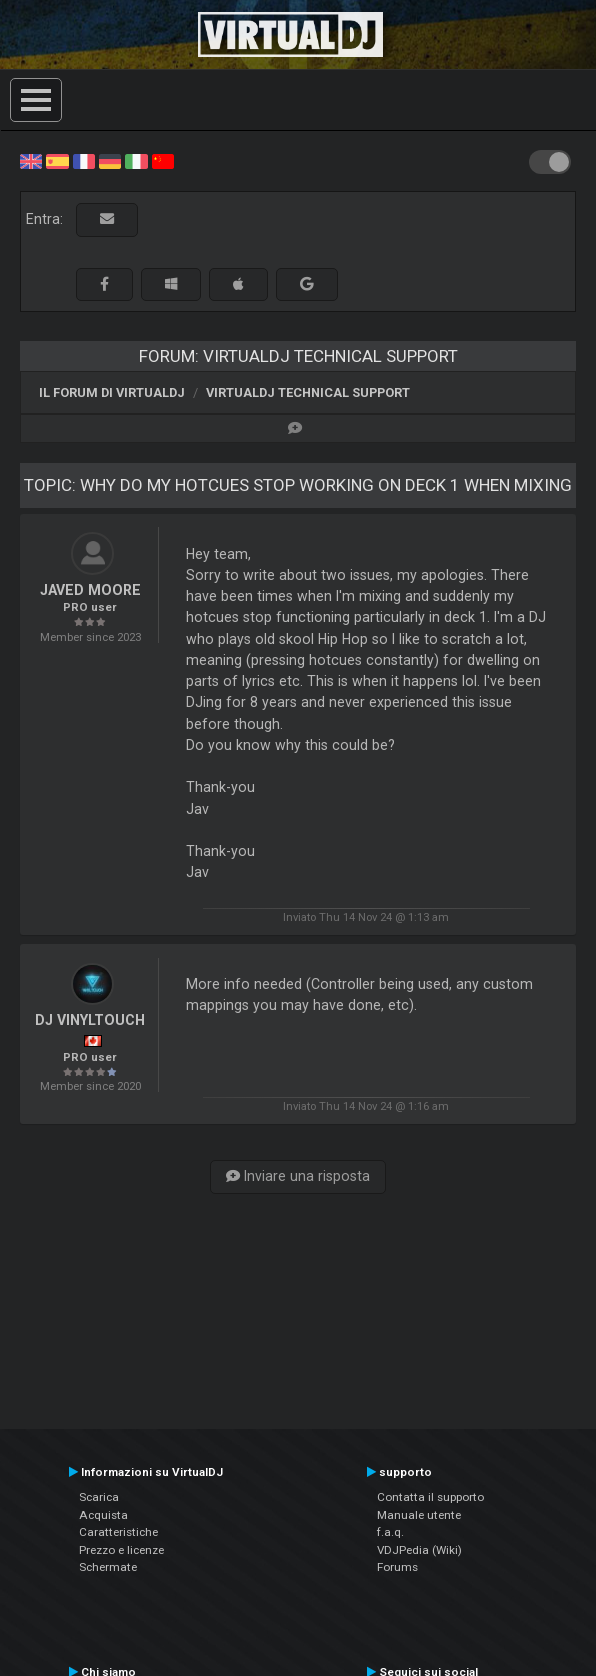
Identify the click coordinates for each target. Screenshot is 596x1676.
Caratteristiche (118, 1532)
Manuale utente (419, 1515)
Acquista (103, 1515)
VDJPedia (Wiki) (419, 1550)
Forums (397, 1567)
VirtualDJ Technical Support (308, 392)
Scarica (99, 1497)
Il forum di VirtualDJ (112, 392)
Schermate (108, 1567)
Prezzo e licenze (121, 1550)
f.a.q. (390, 1532)
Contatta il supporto (430, 1497)
